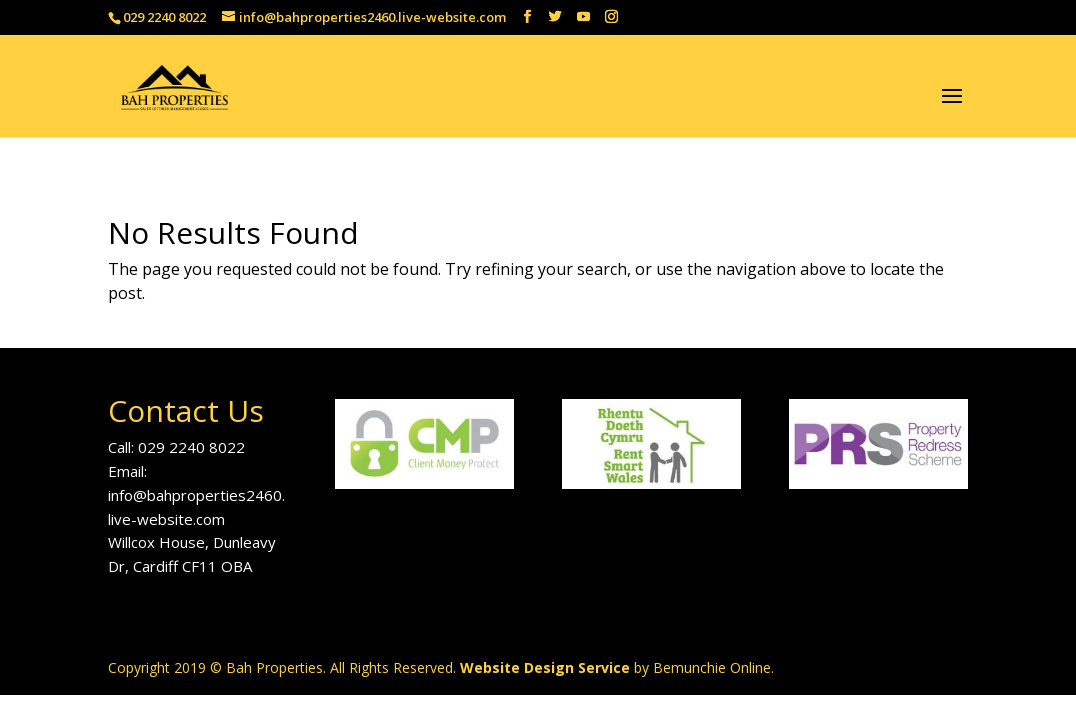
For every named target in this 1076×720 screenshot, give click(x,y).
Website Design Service (545, 667)
